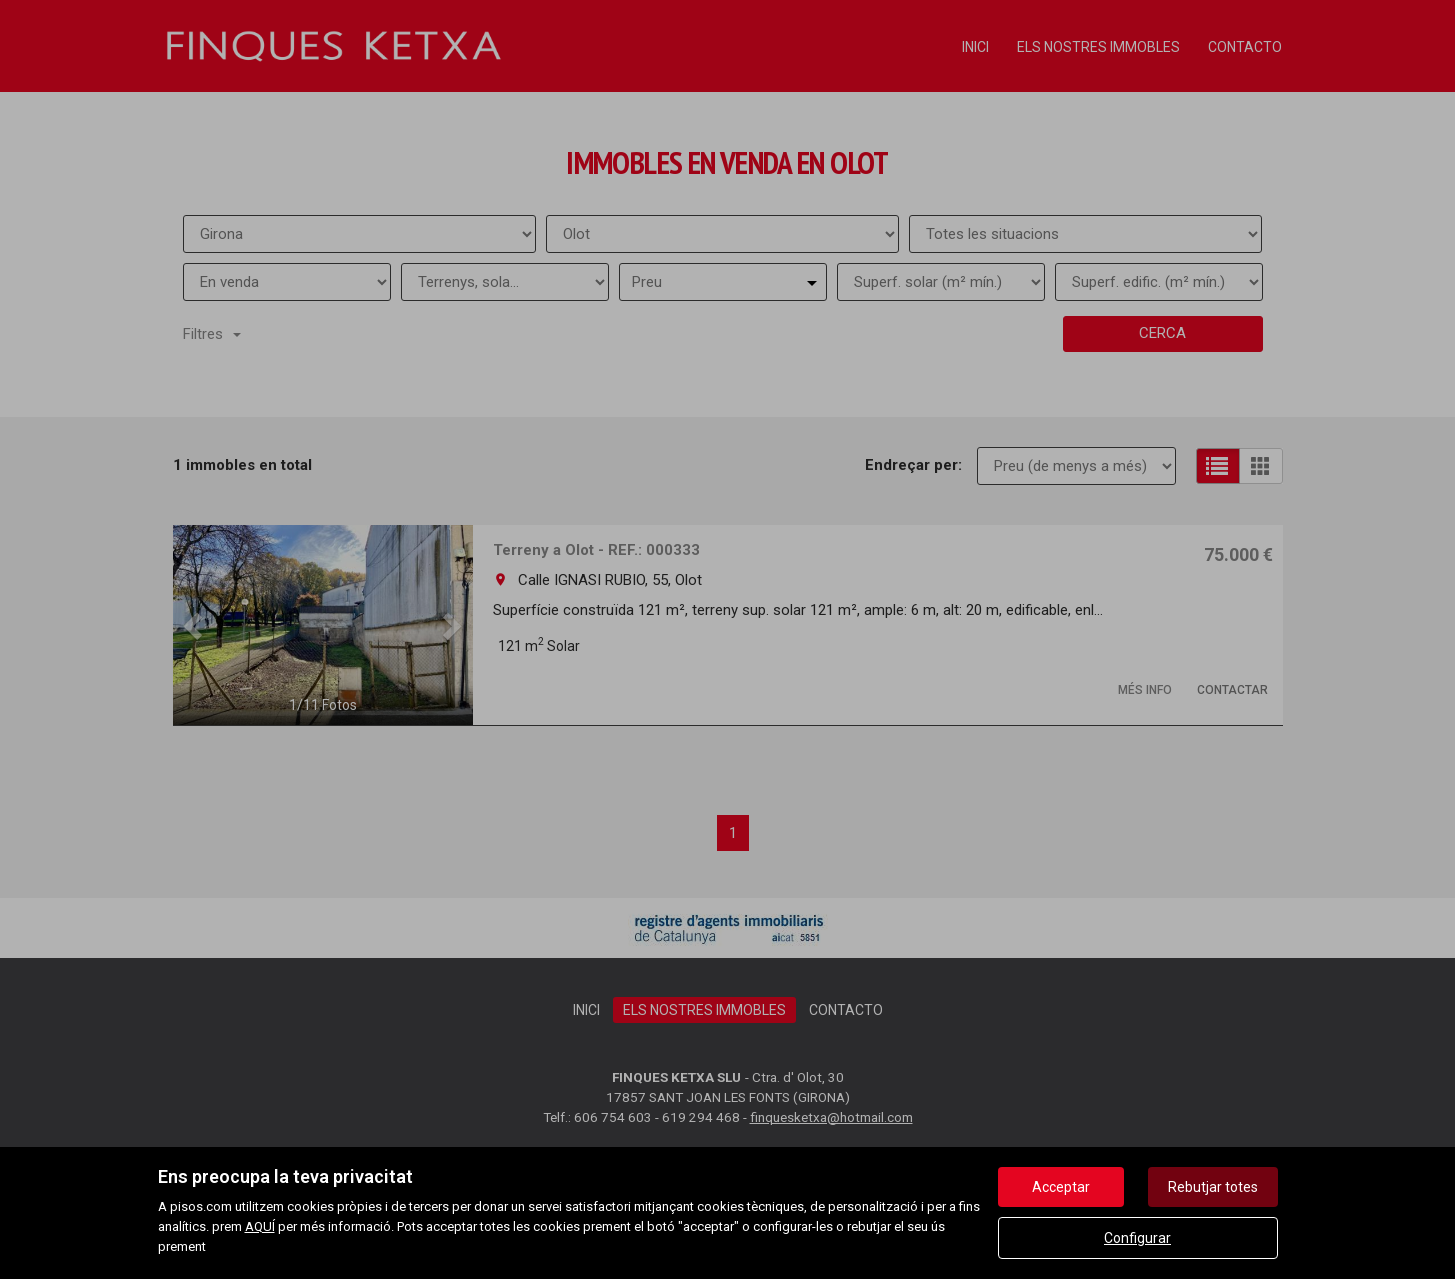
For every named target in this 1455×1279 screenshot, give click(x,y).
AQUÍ (260, 1226)
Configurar (1137, 1238)
